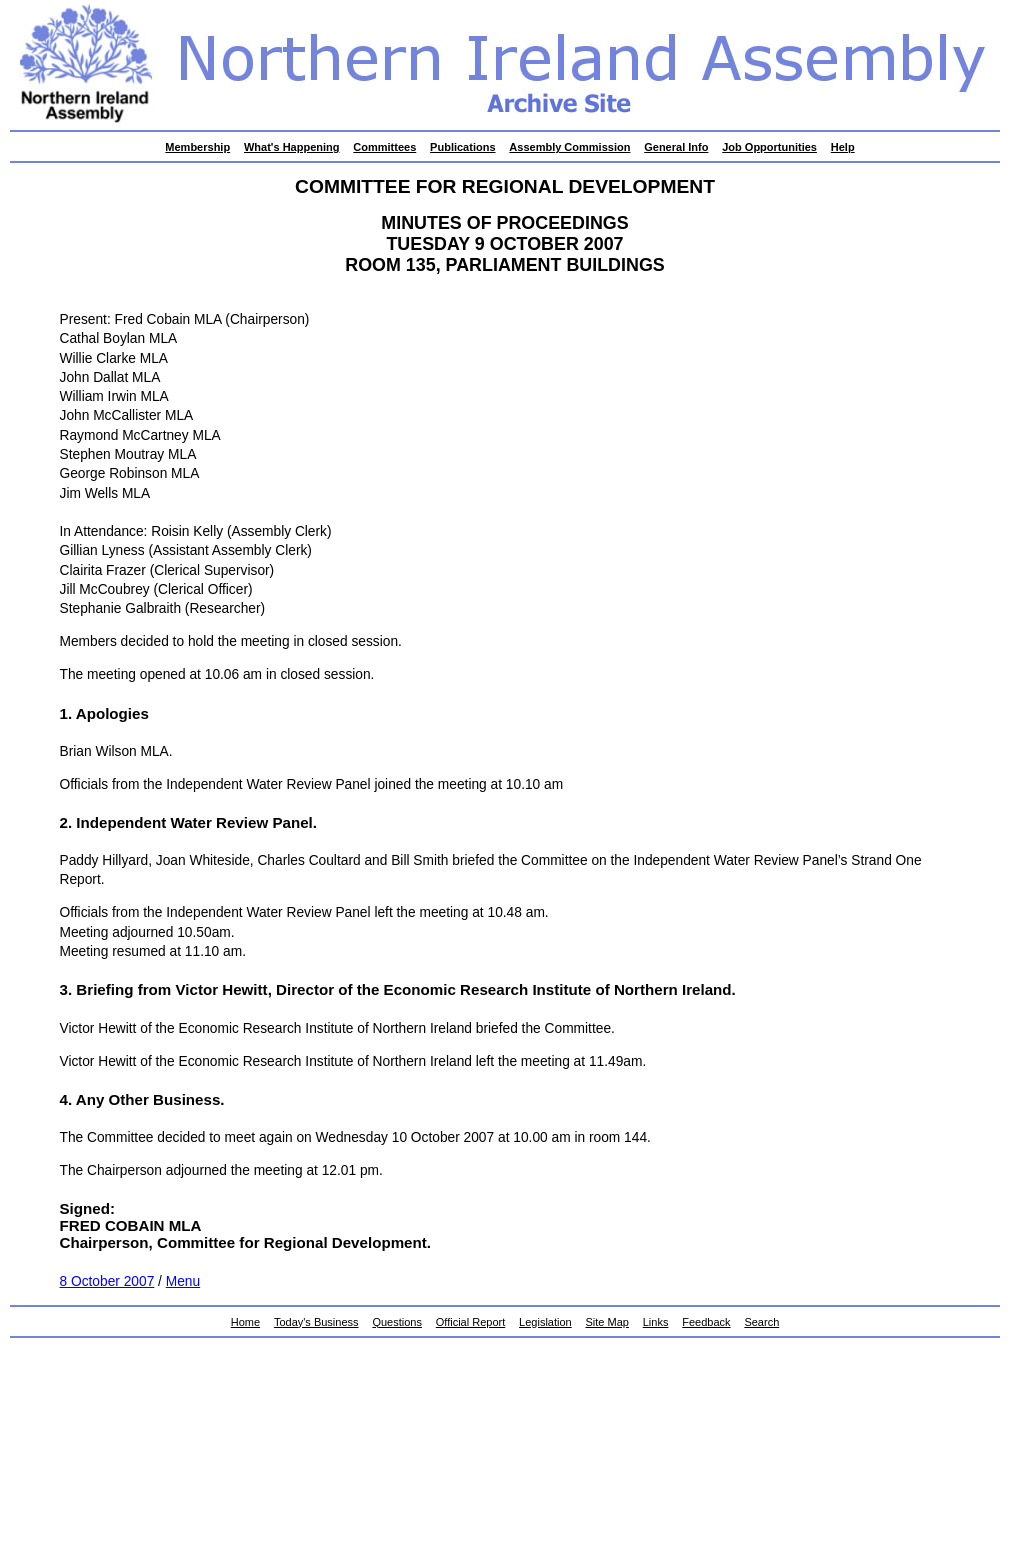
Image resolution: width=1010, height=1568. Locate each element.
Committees (384, 147)
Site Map (607, 1322)
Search (761, 1322)
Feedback (706, 1322)
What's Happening (292, 147)
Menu (183, 1281)
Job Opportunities (769, 147)
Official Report (471, 1322)
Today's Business (316, 1322)
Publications (462, 147)
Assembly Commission (569, 147)
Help (843, 147)
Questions (397, 1322)
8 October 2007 (107, 1281)
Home (245, 1322)
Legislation (545, 1322)
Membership (197, 147)
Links (656, 1322)
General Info (676, 147)
